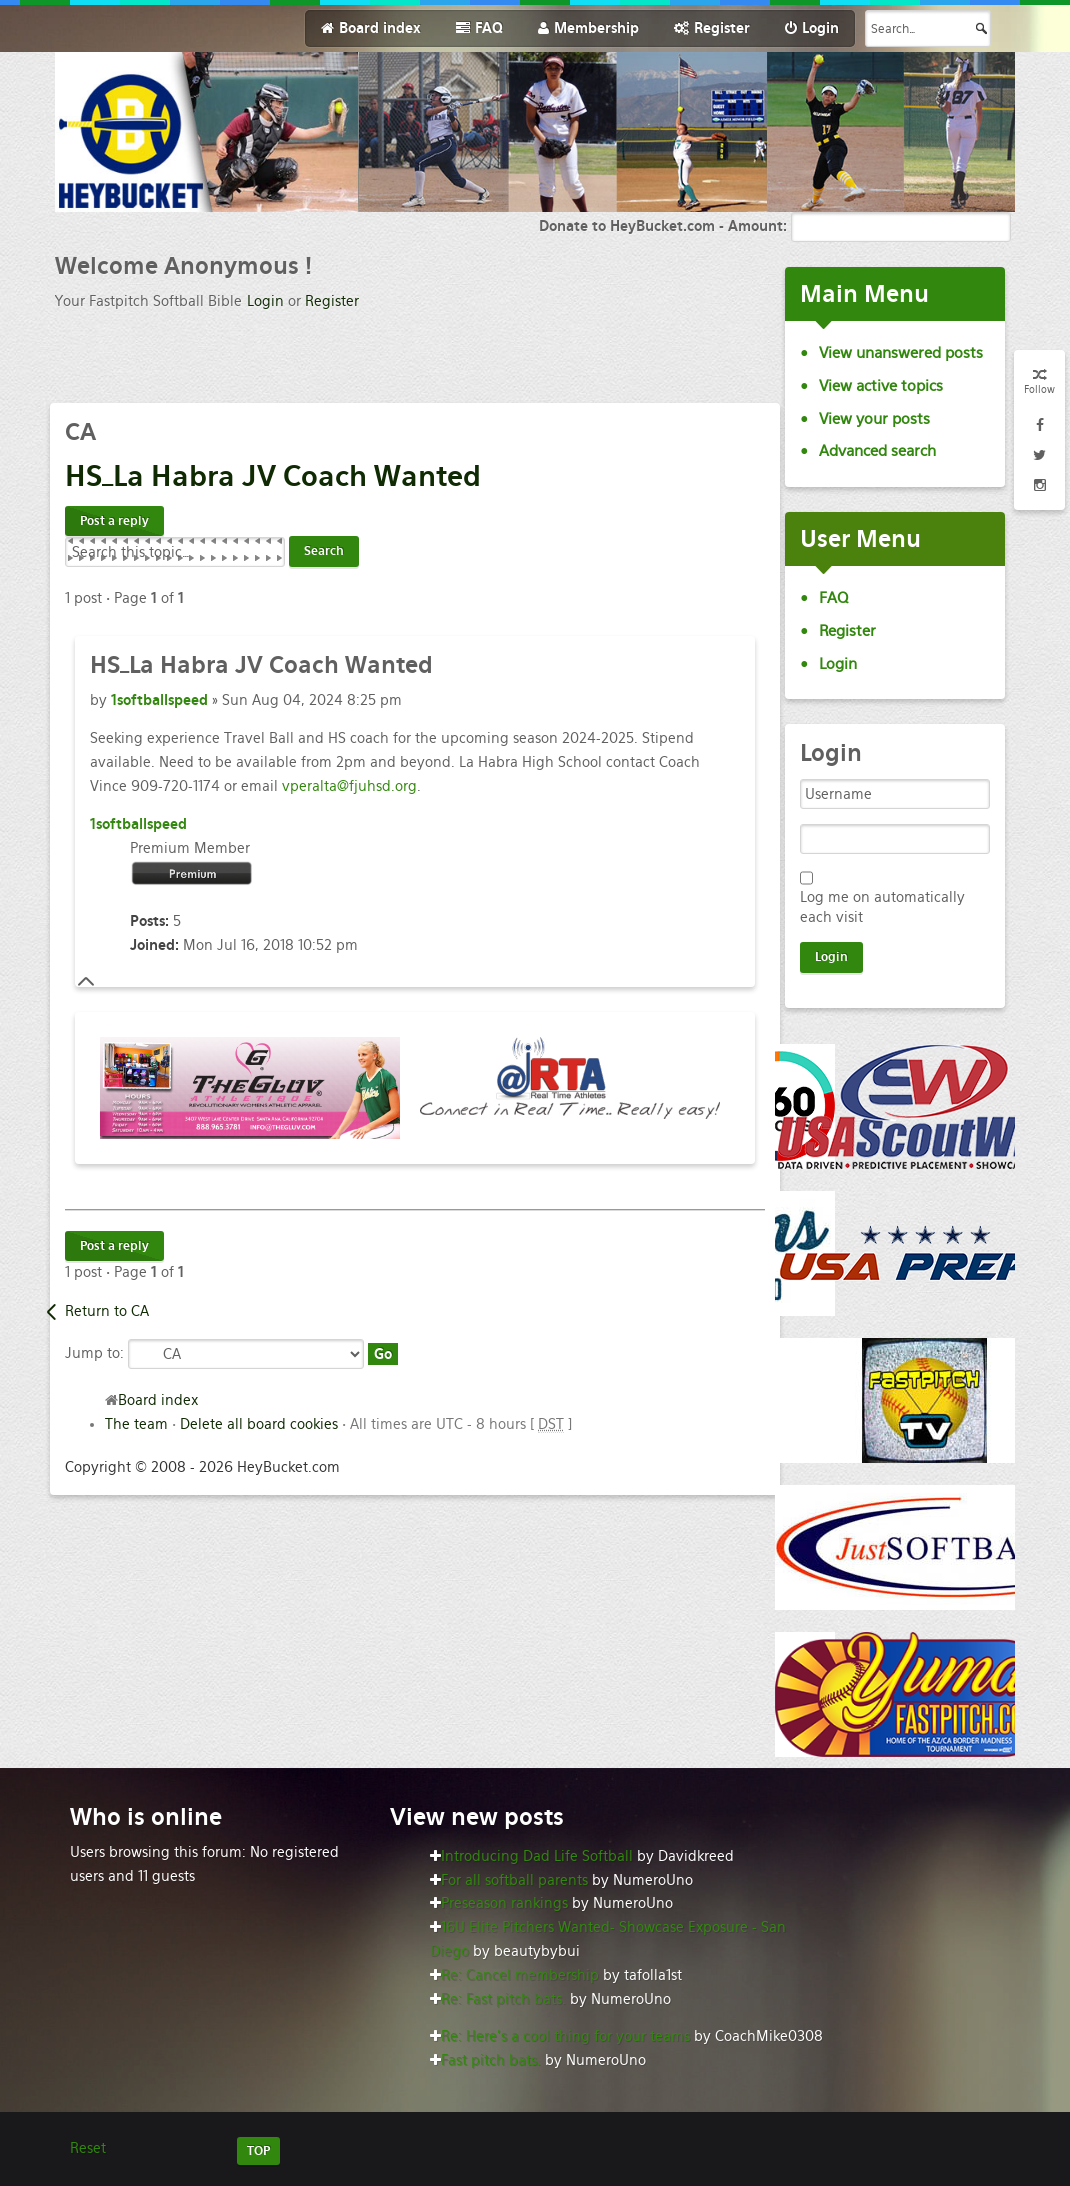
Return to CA (107, 1311)
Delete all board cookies (259, 1424)
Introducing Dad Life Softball (537, 1856)
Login (265, 301)
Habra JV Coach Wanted (273, 476)
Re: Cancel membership (520, 1975)
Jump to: (94, 1353)
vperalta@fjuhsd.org (349, 786)
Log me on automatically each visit (882, 907)
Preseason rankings (504, 1903)
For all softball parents (514, 1880)
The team (136, 1424)
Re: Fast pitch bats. (503, 1999)
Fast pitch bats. (491, 2060)
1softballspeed (159, 700)
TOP (258, 2151)
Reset (88, 2148)
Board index (158, 1400)
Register (332, 301)
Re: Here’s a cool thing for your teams (565, 2036)
